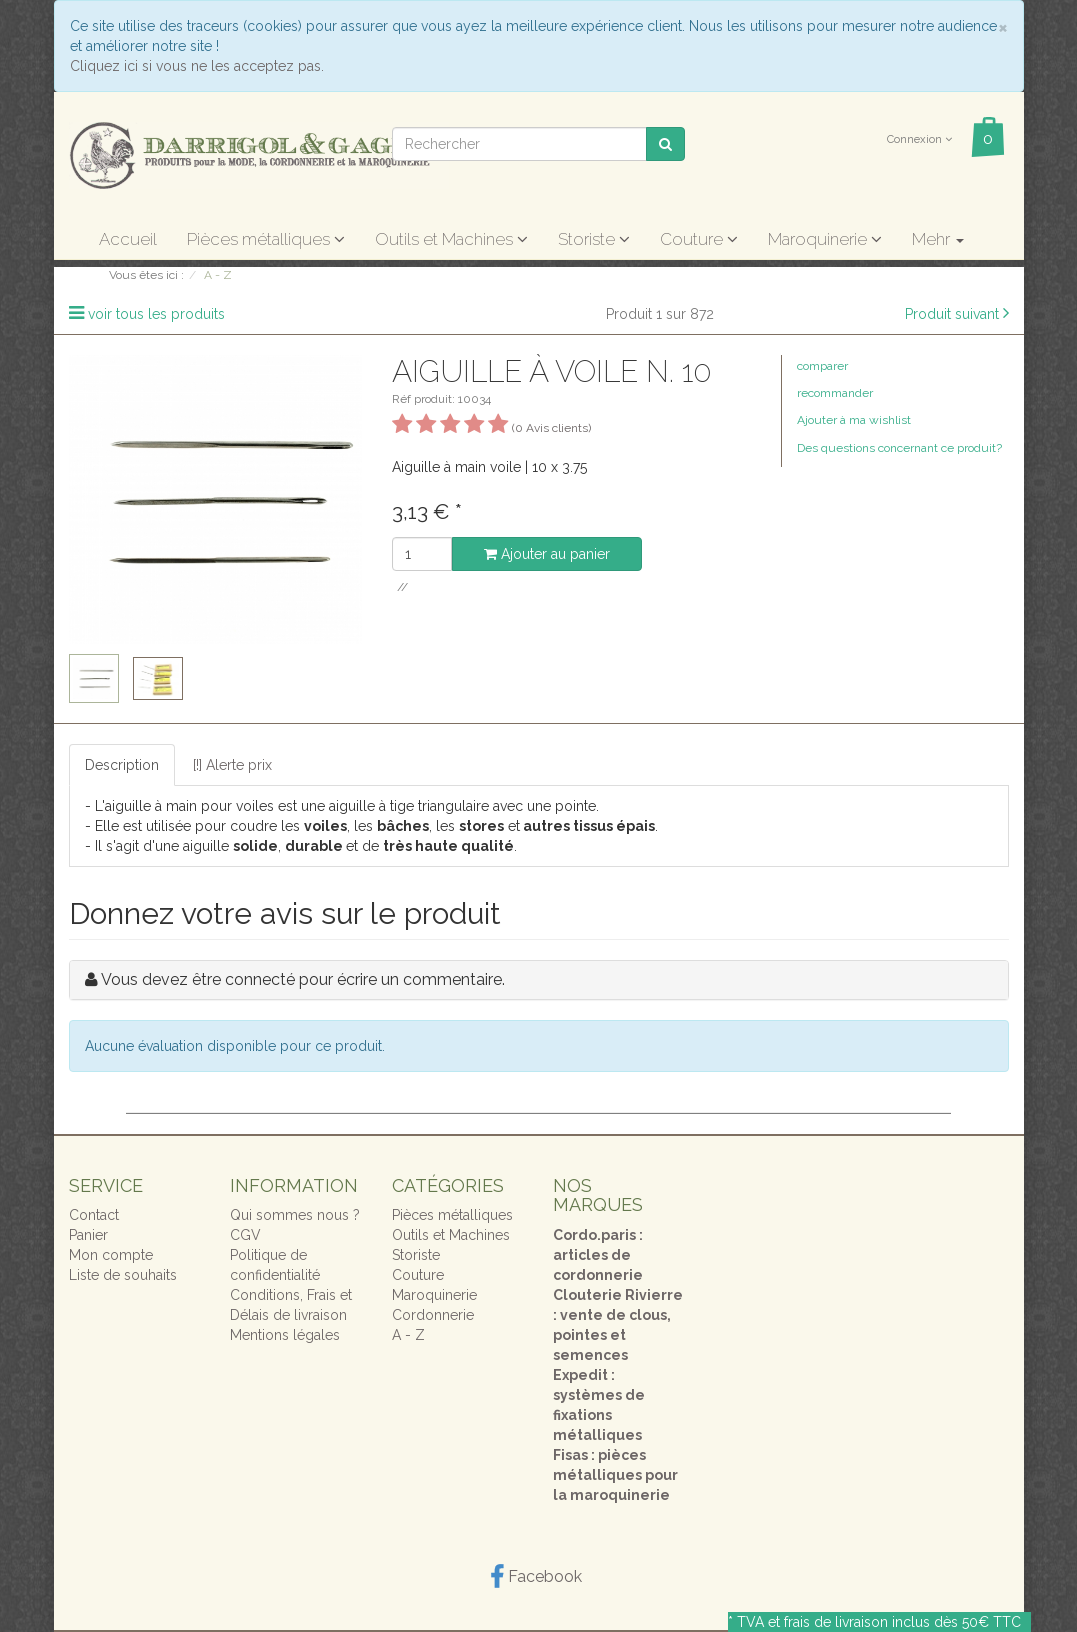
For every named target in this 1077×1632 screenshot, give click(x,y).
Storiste (594, 239)
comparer (822, 366)
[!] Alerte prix (232, 765)
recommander (835, 393)
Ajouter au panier (547, 554)
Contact (94, 1215)
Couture (699, 239)
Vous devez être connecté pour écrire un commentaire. (303, 979)
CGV (245, 1235)
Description (122, 765)
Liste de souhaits (123, 1275)
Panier (88, 1235)
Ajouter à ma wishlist (854, 420)
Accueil (128, 239)
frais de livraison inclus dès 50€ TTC (902, 1622)
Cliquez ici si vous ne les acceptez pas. (197, 66)
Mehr (938, 239)
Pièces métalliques (266, 239)
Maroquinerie (825, 239)
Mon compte (111, 1255)
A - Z (408, 1335)
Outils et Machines (451, 239)
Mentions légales (285, 1335)
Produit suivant (952, 314)
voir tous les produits (156, 314)
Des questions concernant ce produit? (899, 448)
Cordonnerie (433, 1315)
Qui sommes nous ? (295, 1215)
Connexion (919, 139)
